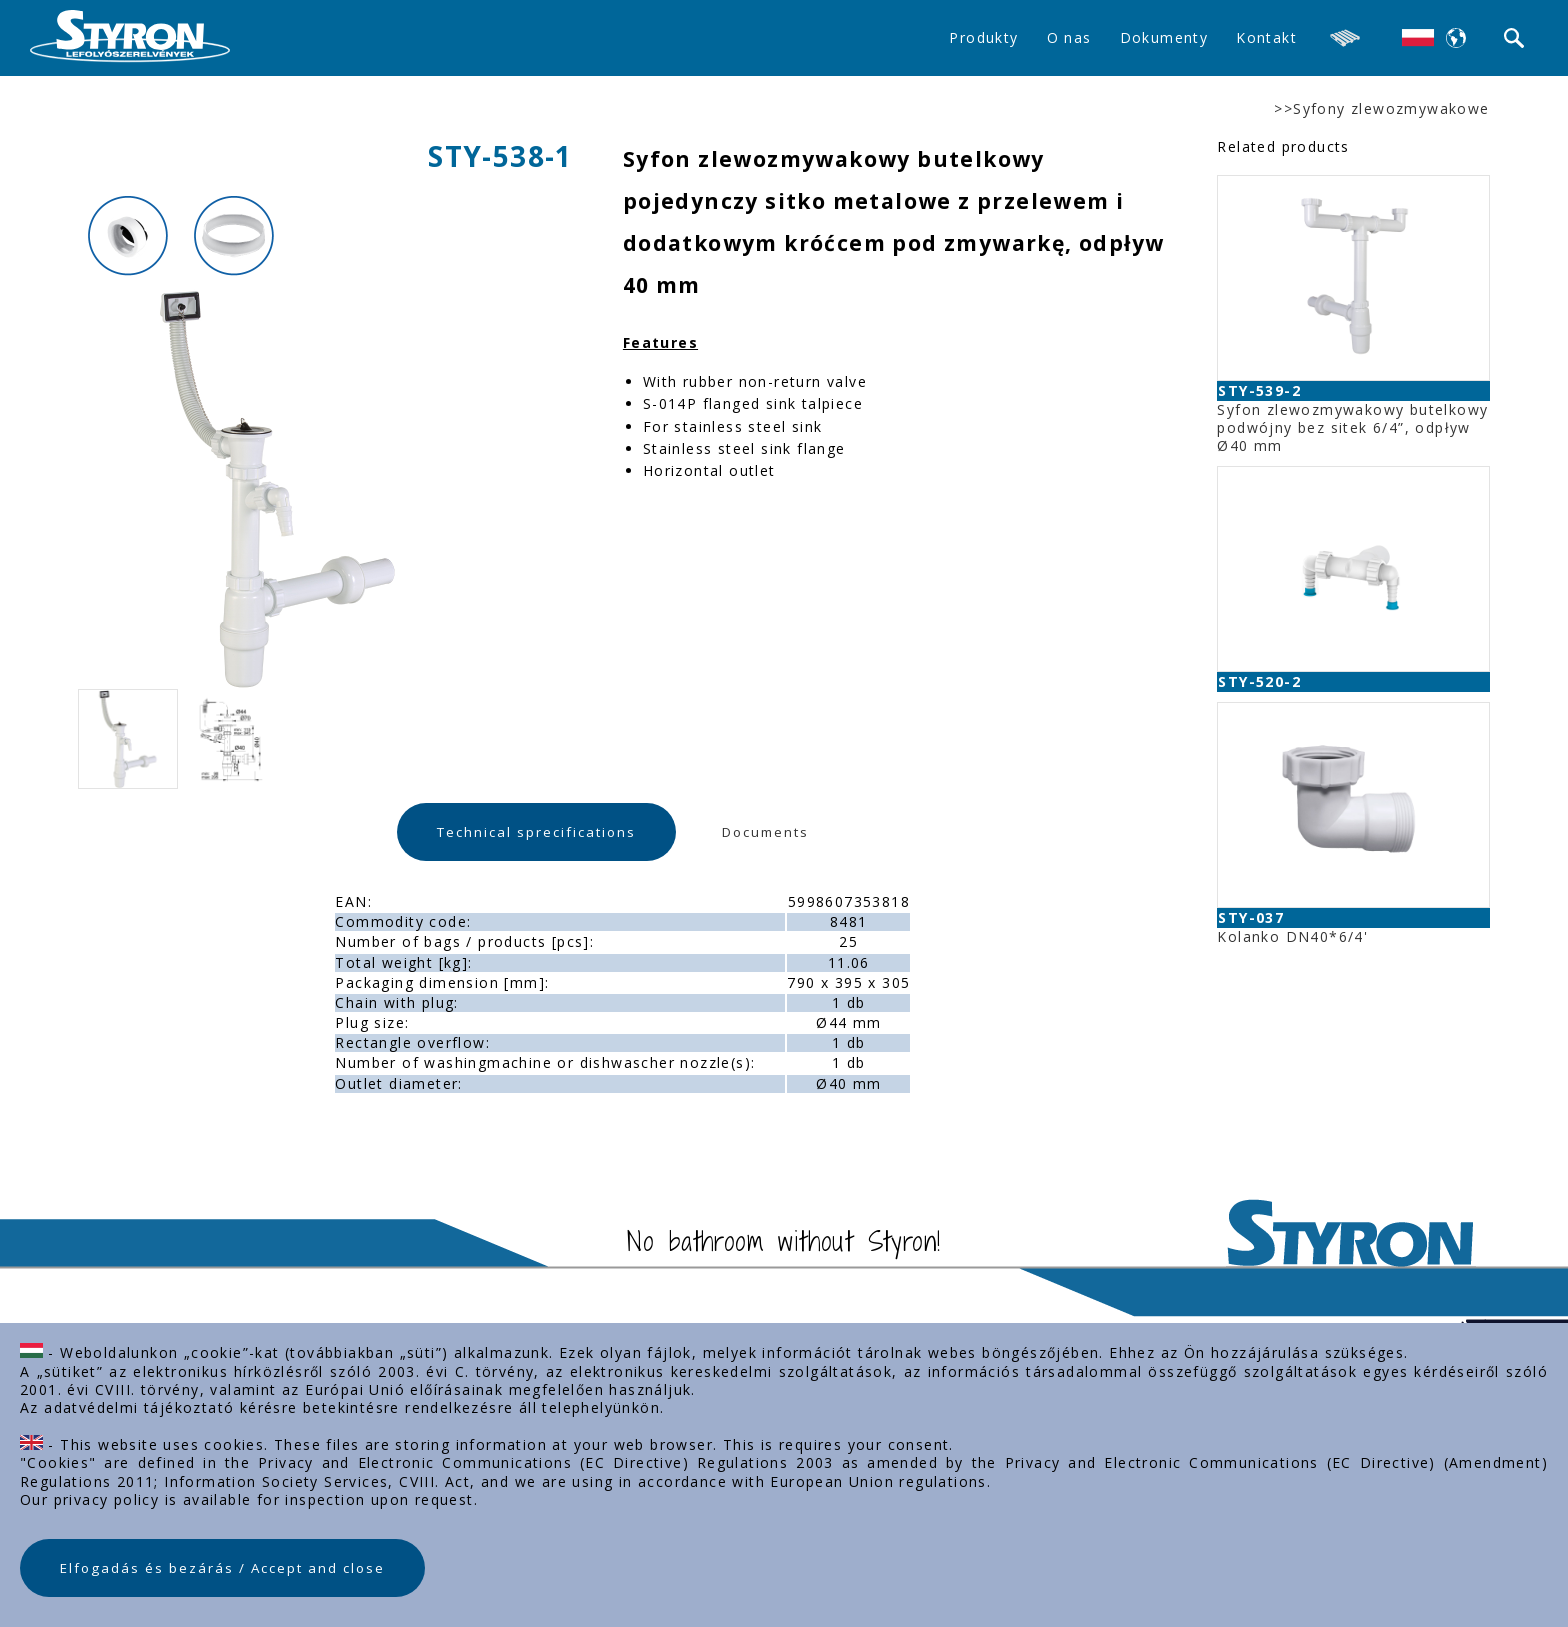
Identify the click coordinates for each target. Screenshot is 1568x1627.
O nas (1069, 37)
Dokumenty (1164, 37)
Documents (765, 832)
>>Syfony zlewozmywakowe (1381, 109)
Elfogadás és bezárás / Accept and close (222, 1568)
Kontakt (1266, 37)
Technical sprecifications (536, 832)
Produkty (983, 37)
